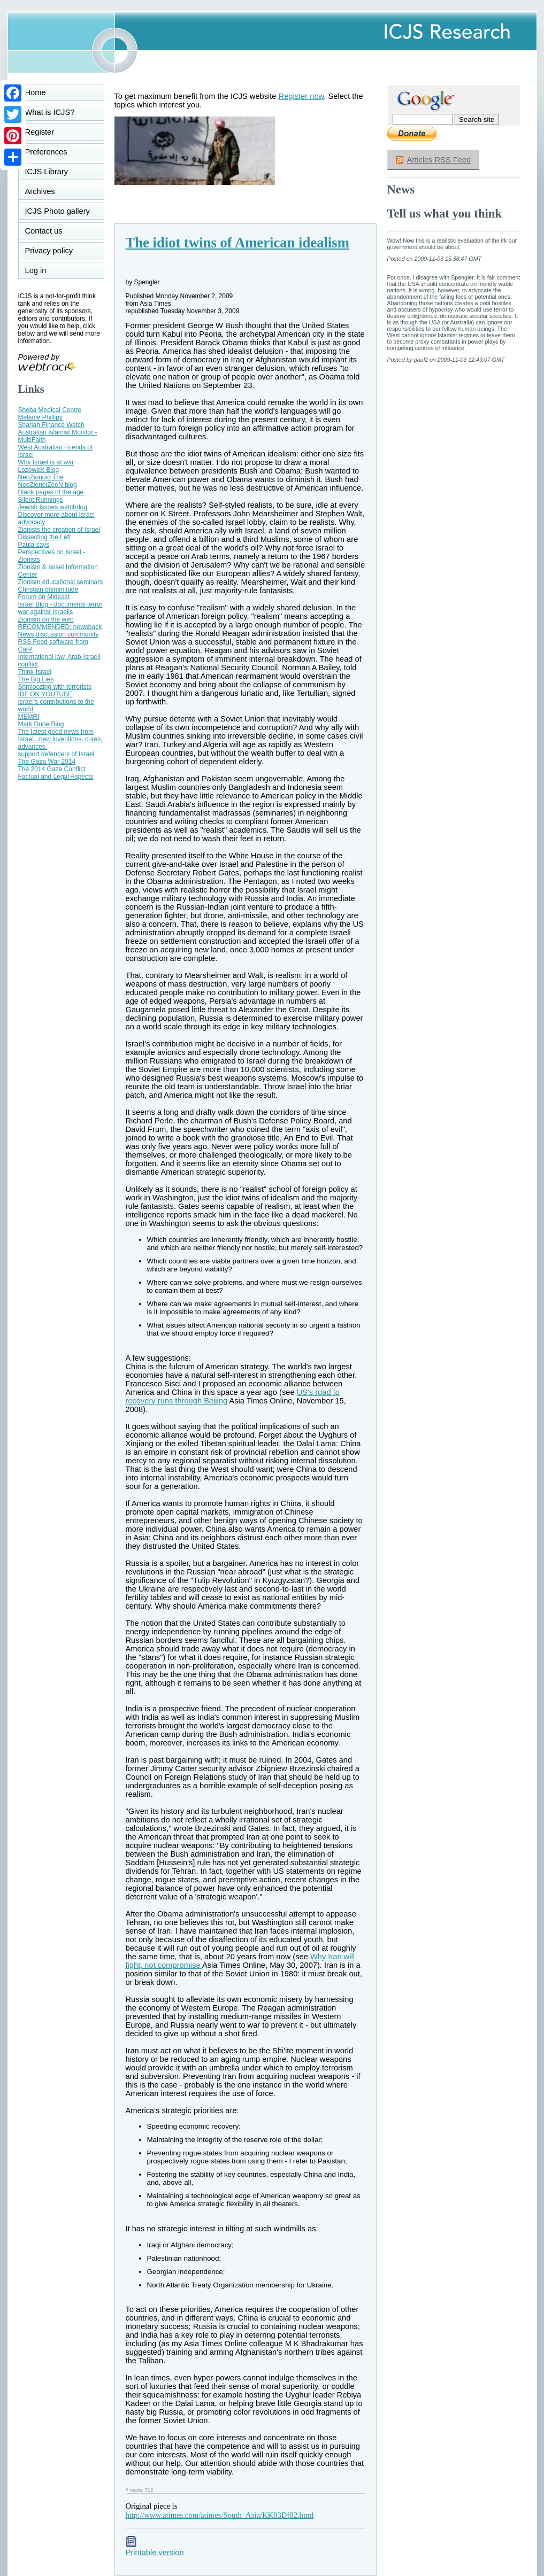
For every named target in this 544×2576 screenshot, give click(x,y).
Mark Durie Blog (41, 724)
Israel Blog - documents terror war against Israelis (60, 608)
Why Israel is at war (46, 462)
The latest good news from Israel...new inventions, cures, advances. (60, 739)
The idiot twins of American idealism (237, 243)
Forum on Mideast (44, 597)
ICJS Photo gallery (57, 211)
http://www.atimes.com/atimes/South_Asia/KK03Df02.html (220, 2515)
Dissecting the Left (44, 537)
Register (40, 132)
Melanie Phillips (40, 417)
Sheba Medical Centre (50, 410)
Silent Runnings (40, 499)
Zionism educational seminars (60, 582)
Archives (40, 191)
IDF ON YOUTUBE (45, 694)
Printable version (155, 2548)
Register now (301, 96)
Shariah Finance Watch (51, 425)
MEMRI (29, 716)
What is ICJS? (50, 112)
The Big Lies (36, 679)
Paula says (34, 544)
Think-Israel (35, 672)
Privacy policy (49, 250)
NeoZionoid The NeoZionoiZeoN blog (47, 481)
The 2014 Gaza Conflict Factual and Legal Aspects (56, 772)
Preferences (46, 152)
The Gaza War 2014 (47, 761)
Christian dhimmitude (48, 589)
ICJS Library (46, 171)
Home (35, 92)
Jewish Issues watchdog (52, 507)
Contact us (44, 231)
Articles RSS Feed (439, 160)
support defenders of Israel (56, 754)
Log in (42, 270)
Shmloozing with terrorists (54, 686)
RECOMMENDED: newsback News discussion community (60, 630)
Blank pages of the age (51, 492)
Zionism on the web (46, 619)
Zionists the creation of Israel (59, 529)
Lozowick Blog (38, 470)
